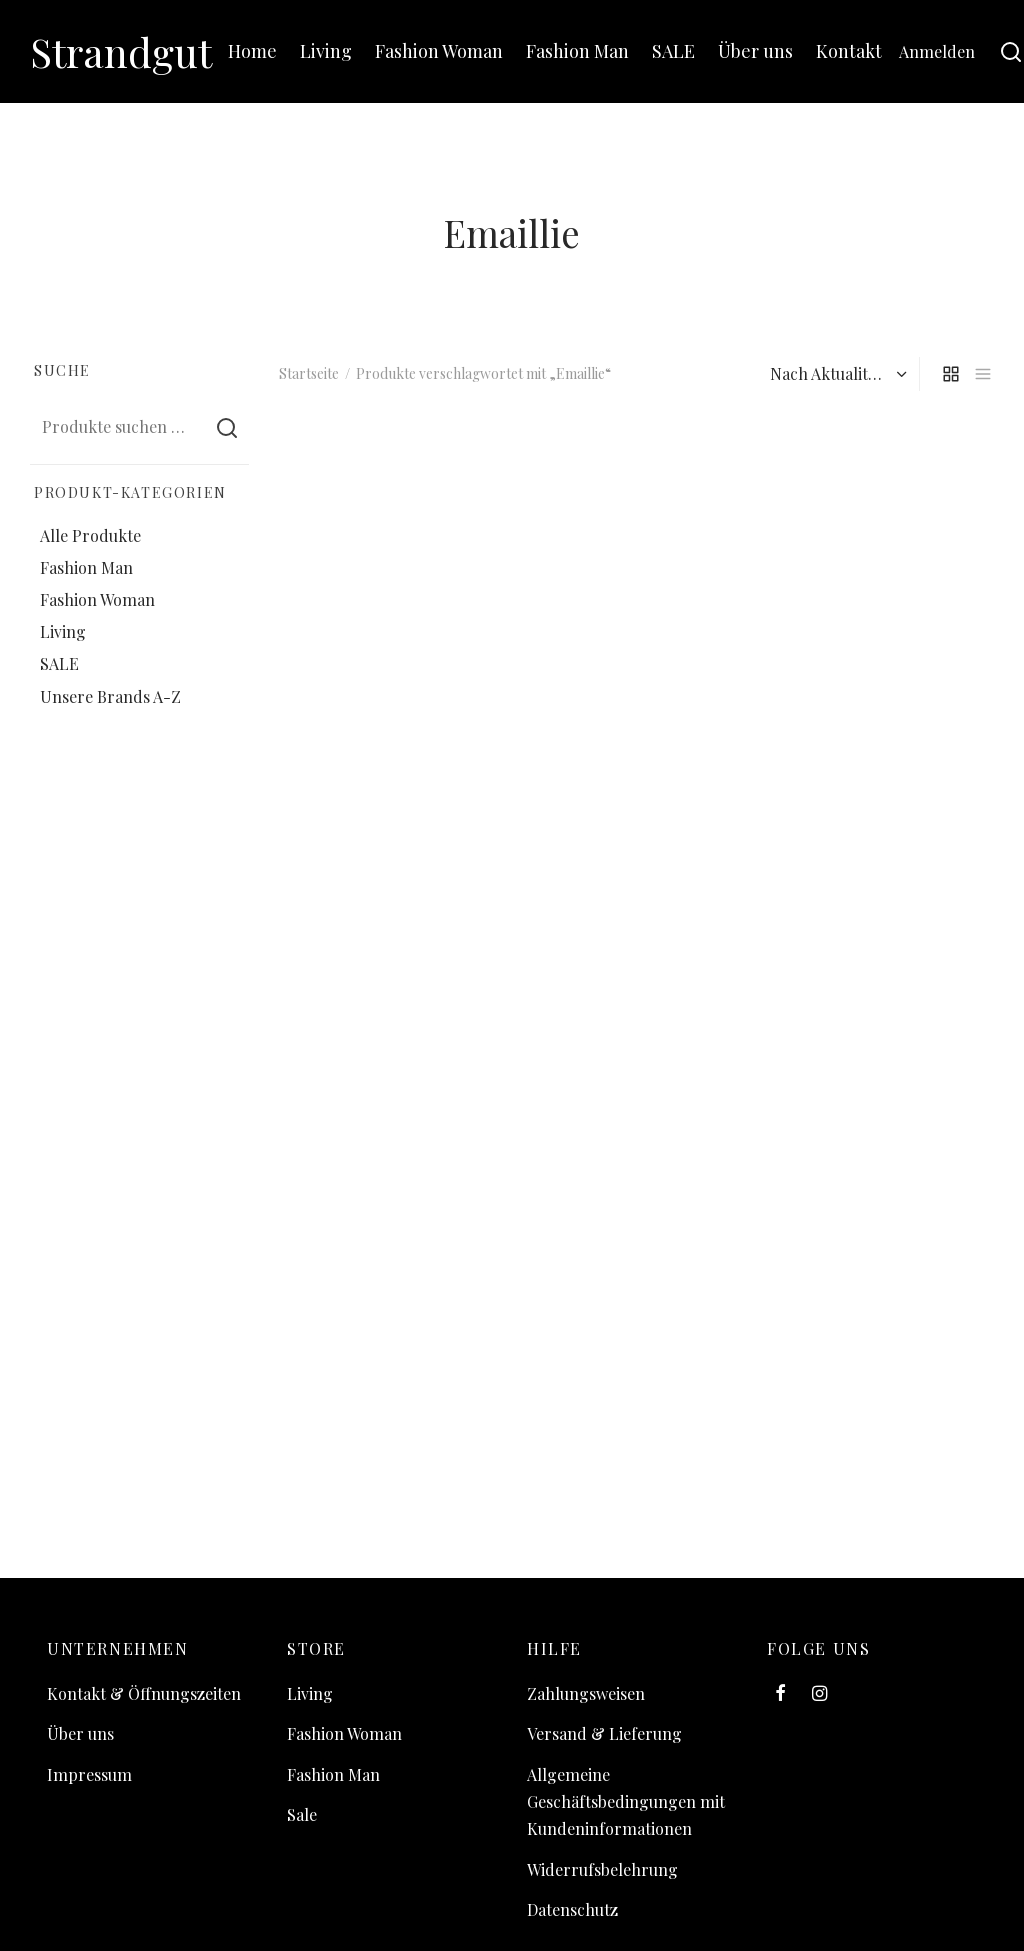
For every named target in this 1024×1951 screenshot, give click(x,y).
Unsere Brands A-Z (110, 696)
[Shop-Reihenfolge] (836, 374)
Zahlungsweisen (586, 1693)
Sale (302, 1814)
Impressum (89, 1774)
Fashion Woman (439, 51)
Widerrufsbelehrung (602, 1869)
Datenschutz (572, 1909)
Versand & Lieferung (604, 1733)
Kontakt (849, 51)
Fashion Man (577, 51)
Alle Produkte (90, 535)
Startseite (309, 373)
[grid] (951, 374)
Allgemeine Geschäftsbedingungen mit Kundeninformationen (626, 1801)
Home (252, 51)
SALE (673, 51)
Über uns (755, 51)
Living (326, 51)
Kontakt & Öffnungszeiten (144, 1693)
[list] (983, 374)
